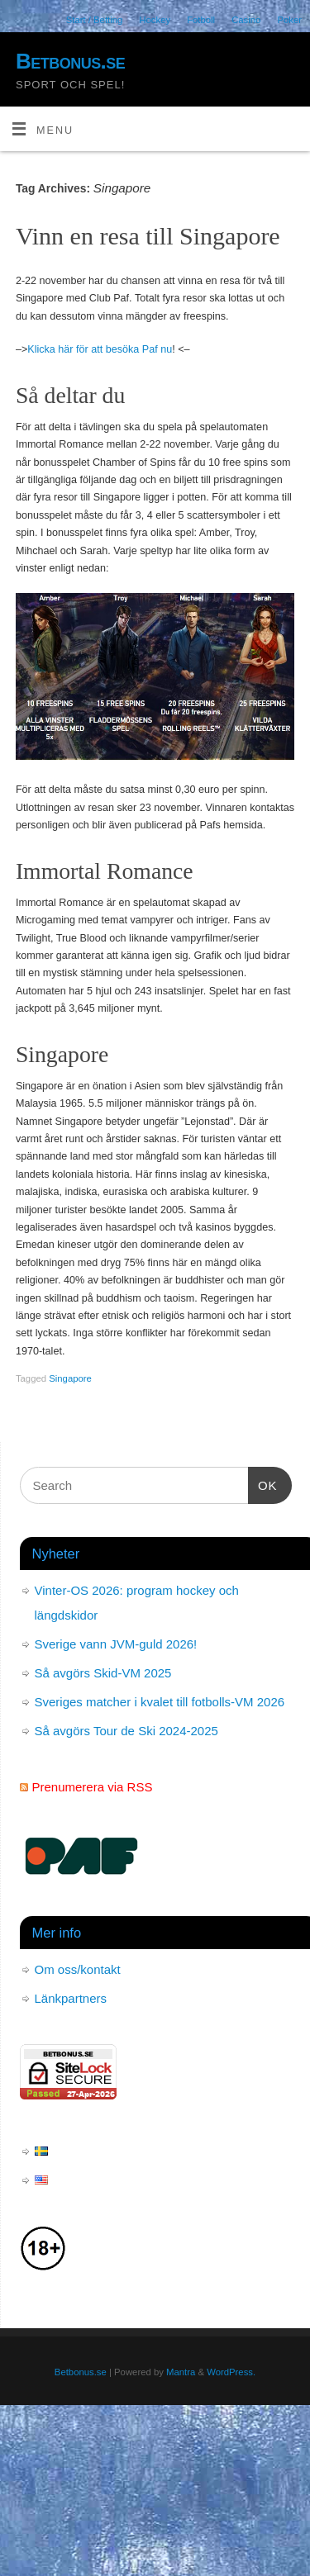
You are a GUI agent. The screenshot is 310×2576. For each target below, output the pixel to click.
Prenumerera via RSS (92, 1787)
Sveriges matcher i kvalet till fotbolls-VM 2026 (160, 1702)
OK (263, 1483)
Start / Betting (94, 20)
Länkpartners (71, 1998)
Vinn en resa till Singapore (148, 235)
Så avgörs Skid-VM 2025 (103, 1673)
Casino (245, 20)
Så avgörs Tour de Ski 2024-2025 (126, 1731)
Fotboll (201, 20)
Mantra (180, 2372)
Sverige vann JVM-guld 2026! (116, 1644)
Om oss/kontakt (78, 1969)
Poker (289, 20)
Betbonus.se (70, 61)
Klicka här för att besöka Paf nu (99, 349)
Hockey (154, 20)
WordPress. (231, 2372)
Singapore (70, 1378)
